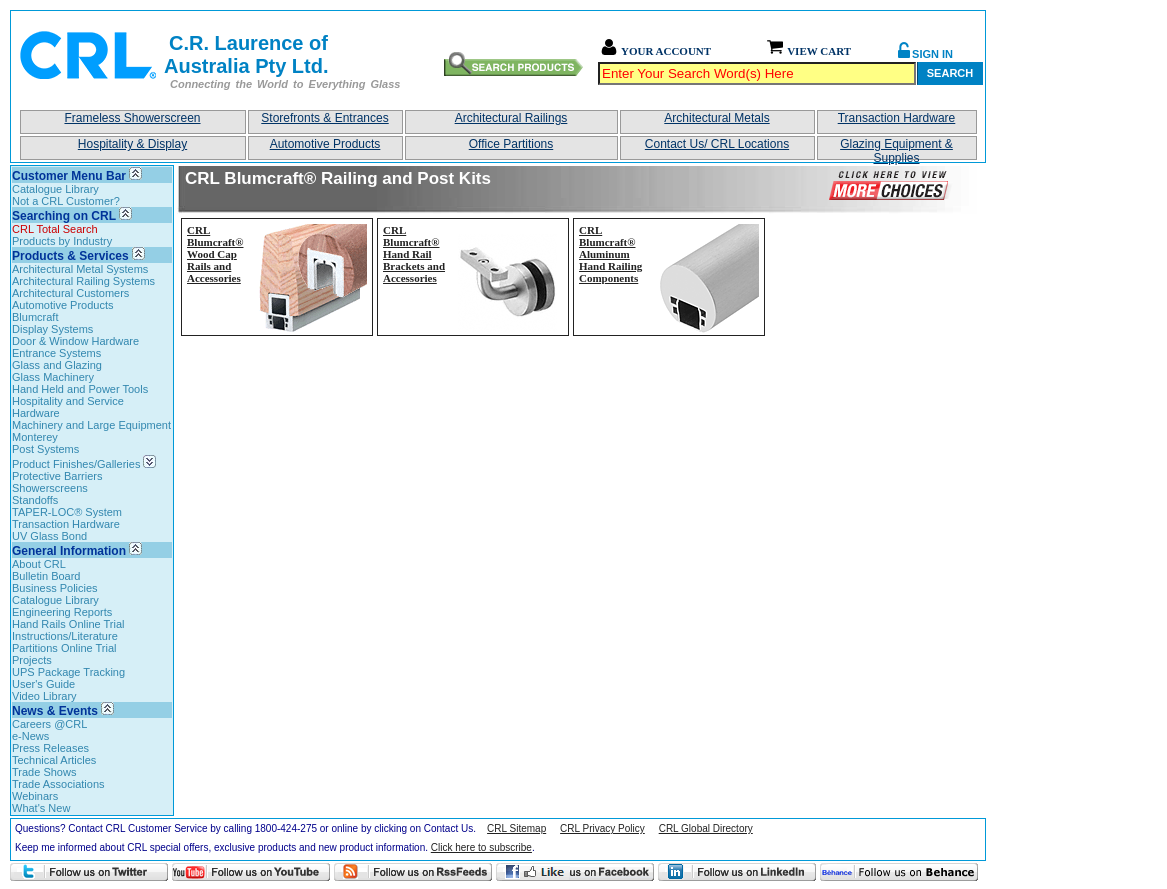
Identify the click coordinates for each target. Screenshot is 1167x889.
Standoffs (35, 500)
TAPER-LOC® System (67, 512)
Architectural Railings (511, 118)
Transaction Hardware (897, 118)
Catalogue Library (55, 189)
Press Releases (50, 748)
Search (950, 73)
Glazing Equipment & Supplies (896, 148)
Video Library (44, 696)
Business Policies (55, 588)
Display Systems (52, 329)
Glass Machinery (53, 377)
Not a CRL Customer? (66, 201)
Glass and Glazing (57, 365)
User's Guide (43, 684)
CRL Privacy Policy (602, 828)
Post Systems (45, 449)
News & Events (55, 711)
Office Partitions (511, 144)
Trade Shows (44, 772)
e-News (30, 736)
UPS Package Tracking (68, 672)
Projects (32, 660)
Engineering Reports (62, 612)
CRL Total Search (55, 229)
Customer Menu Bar (69, 176)
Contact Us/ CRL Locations (717, 144)
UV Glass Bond (49, 536)
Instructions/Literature (65, 636)
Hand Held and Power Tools (80, 389)
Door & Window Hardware (75, 341)
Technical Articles (54, 760)
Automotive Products (325, 144)
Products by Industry (62, 241)
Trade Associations (58, 784)
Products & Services (70, 256)
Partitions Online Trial (64, 648)
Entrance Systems (56, 353)
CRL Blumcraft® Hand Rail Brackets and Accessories (414, 254)
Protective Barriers (57, 476)
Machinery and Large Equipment (91, 425)
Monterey (35, 437)
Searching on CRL (64, 216)
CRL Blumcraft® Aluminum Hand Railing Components (610, 254)
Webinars (35, 796)
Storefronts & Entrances (324, 118)
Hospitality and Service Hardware (68, 407)
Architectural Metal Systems (80, 269)
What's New (41, 808)
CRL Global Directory (706, 828)
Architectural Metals (716, 118)
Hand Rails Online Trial (68, 624)
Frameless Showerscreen (132, 118)
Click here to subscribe (481, 847)
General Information (69, 551)
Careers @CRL (49, 724)
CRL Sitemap (516, 828)
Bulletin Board (46, 576)
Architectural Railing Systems (83, 281)
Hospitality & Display (132, 144)
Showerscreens (50, 488)
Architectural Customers (70, 293)
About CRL (39, 564)
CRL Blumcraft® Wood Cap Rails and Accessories (215, 254)
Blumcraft (35, 317)
